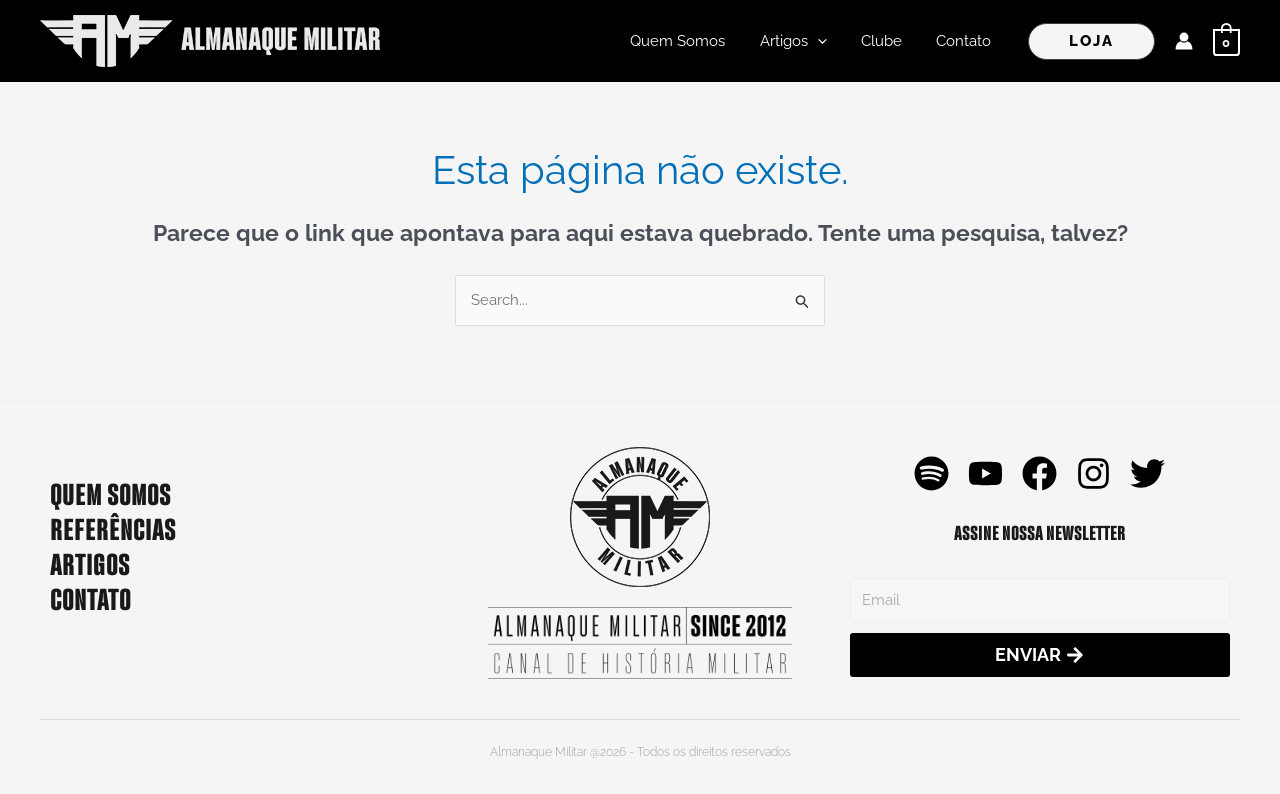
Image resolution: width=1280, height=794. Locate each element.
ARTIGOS (90, 562)
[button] (1091, 41)
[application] (827, 41)
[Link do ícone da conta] (1184, 41)
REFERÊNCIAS (113, 527)
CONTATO (90, 597)
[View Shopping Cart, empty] (1226, 41)
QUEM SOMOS (110, 492)
